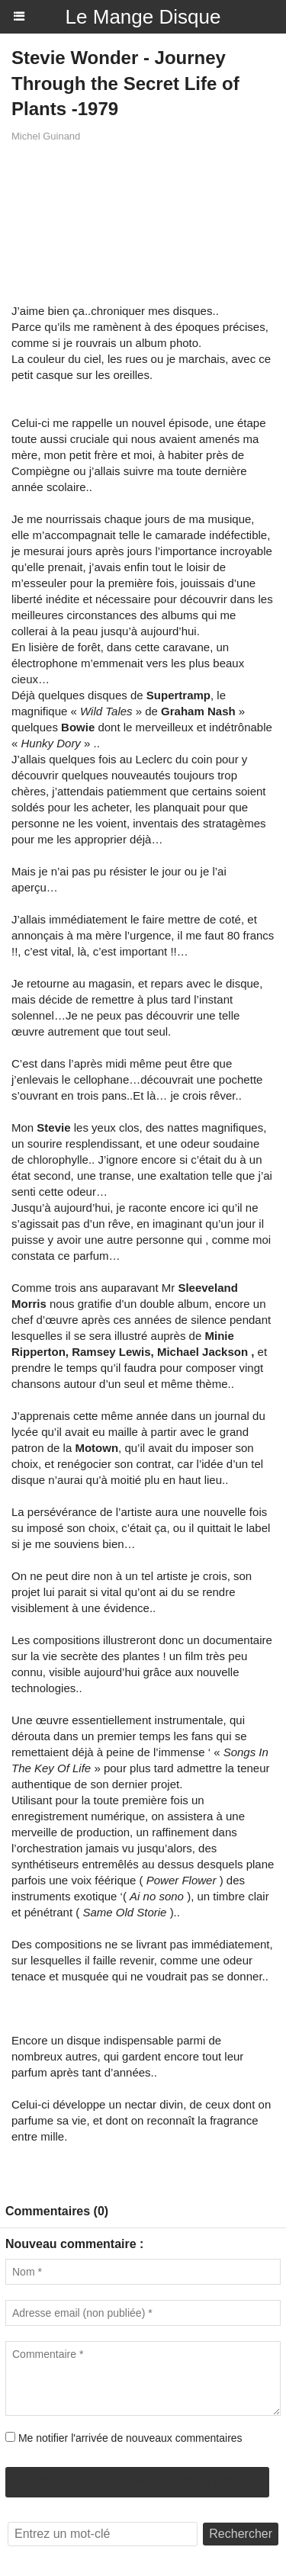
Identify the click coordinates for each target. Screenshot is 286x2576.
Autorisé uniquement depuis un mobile (137, 2482)
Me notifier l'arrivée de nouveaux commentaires (130, 2438)
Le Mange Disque (143, 16)
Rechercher (240, 2533)
